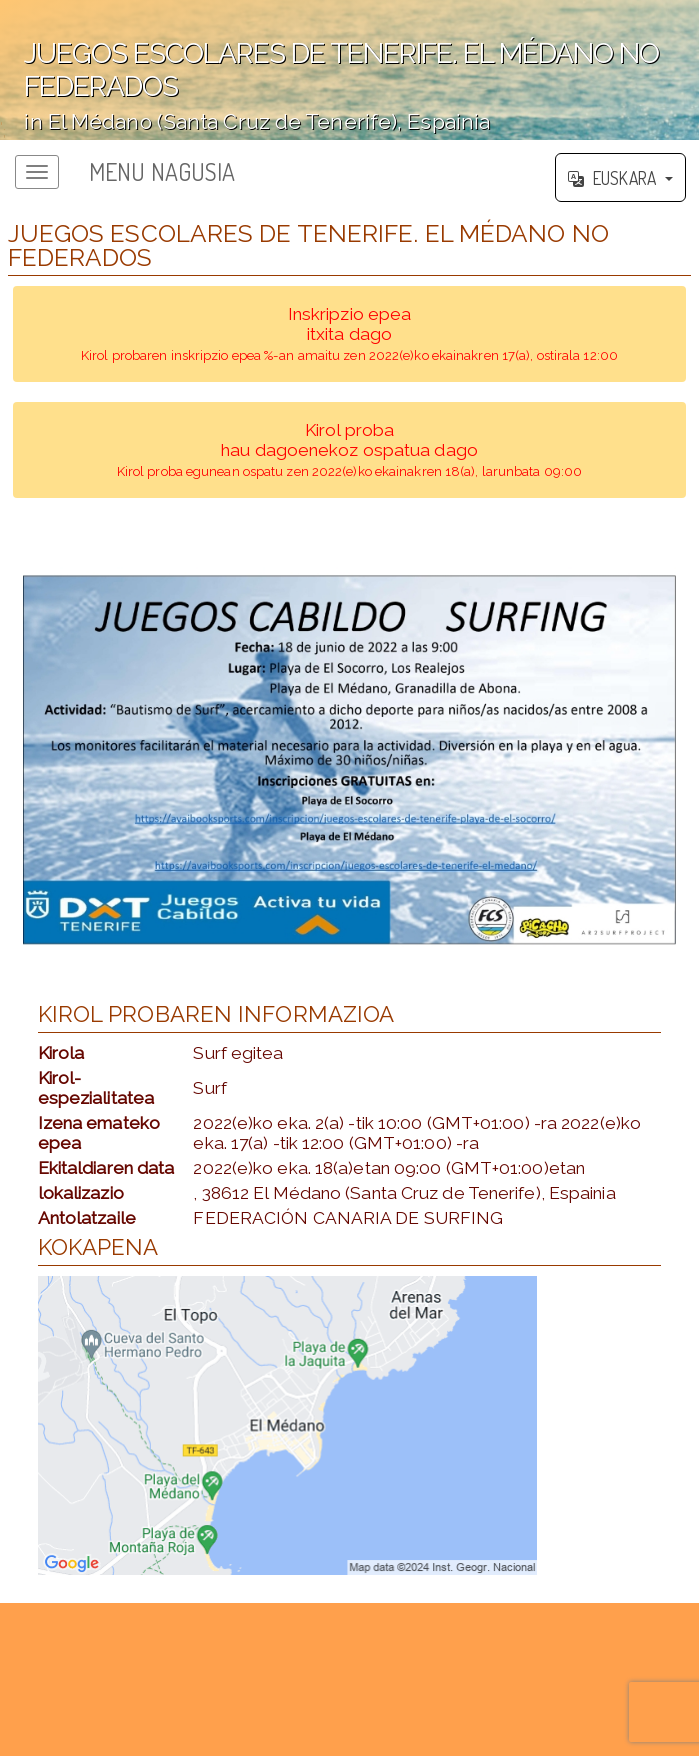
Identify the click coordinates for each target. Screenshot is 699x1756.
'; (349, 70)
